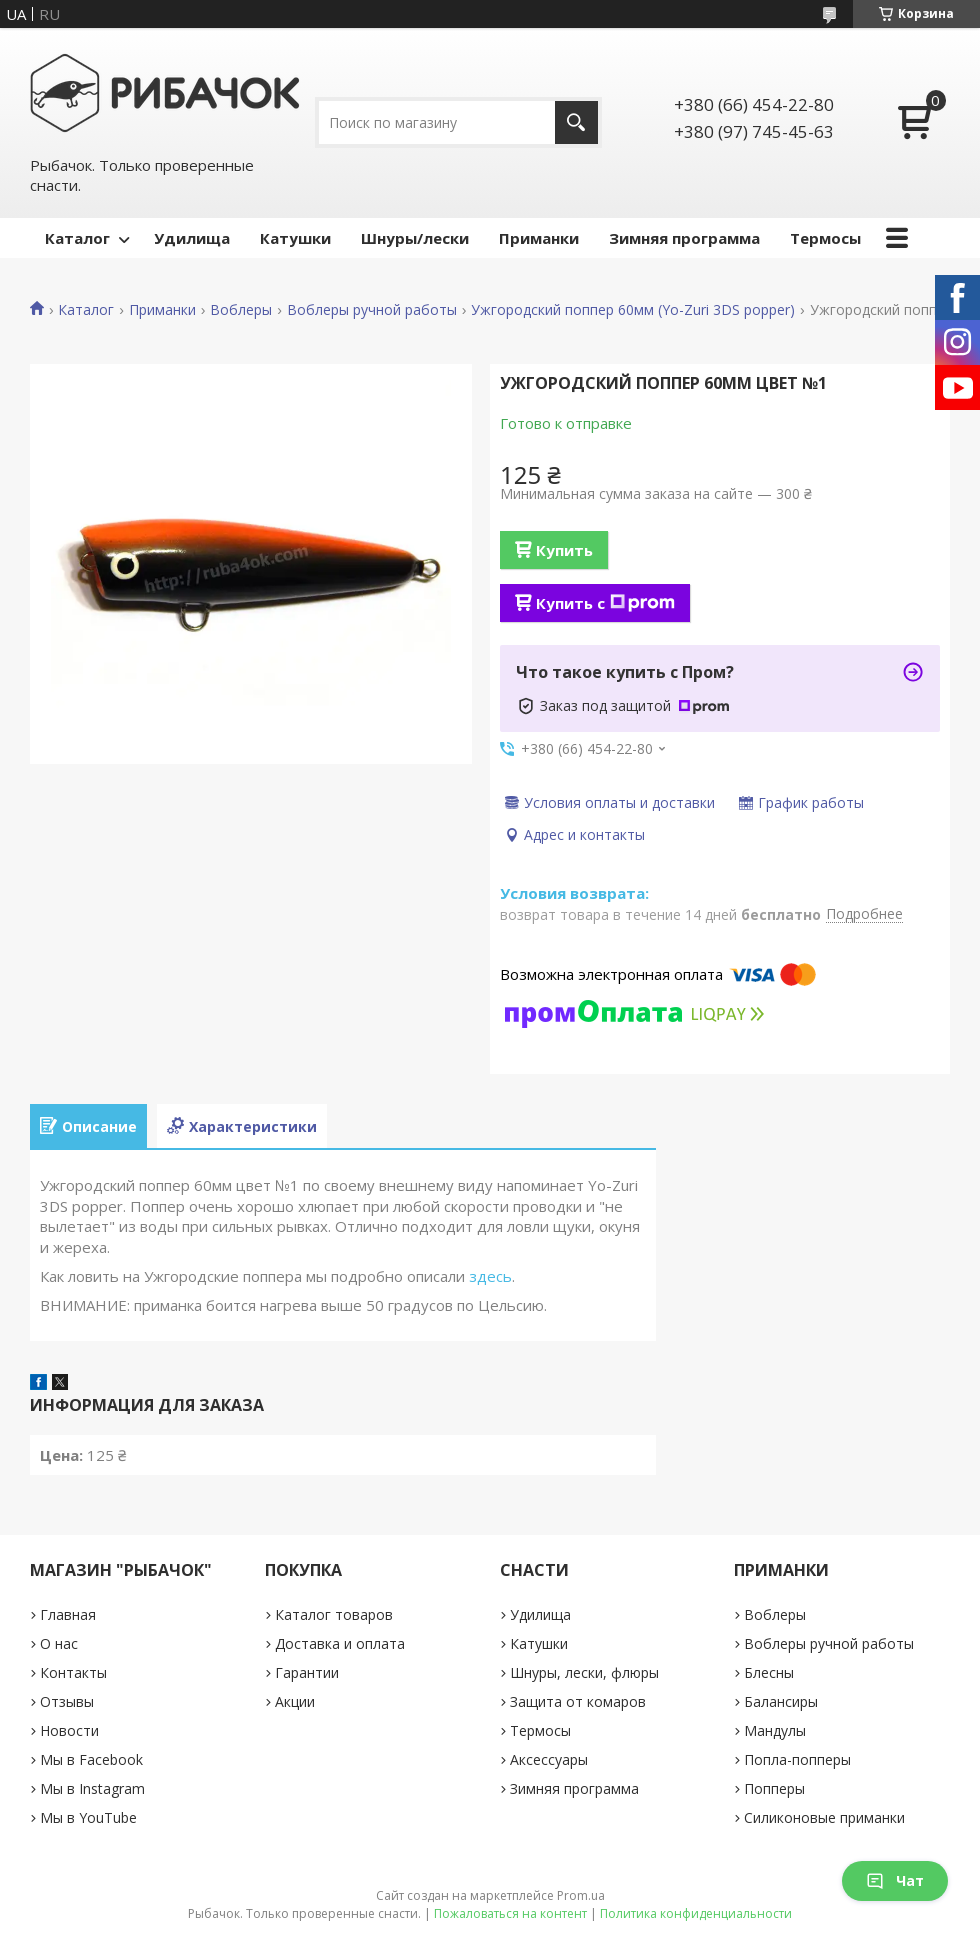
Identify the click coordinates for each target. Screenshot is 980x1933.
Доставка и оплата (340, 1643)
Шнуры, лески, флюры (584, 1672)
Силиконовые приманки (824, 1817)
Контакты (73, 1672)
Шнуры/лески (415, 238)
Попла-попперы (797, 1759)
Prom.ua (581, 1895)
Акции (295, 1701)
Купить (564, 550)
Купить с (605, 603)
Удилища (192, 238)
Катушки (295, 238)
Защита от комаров (578, 1701)
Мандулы (775, 1730)
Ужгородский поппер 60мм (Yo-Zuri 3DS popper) (633, 310)
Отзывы (67, 1701)
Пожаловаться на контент (510, 1913)
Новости (69, 1730)
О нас (59, 1643)
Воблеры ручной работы (372, 310)
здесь (490, 1276)
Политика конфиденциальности (696, 1913)
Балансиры (781, 1701)
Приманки (539, 238)
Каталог (77, 238)
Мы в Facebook (91, 1759)
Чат (895, 1880)
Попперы (774, 1788)
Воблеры (241, 310)
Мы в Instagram (92, 1788)
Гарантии (307, 1672)
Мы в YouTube (88, 1817)
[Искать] (576, 122)
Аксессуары (549, 1759)
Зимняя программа (684, 238)
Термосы (825, 238)
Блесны (769, 1672)
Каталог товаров (334, 1614)
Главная (68, 1614)
